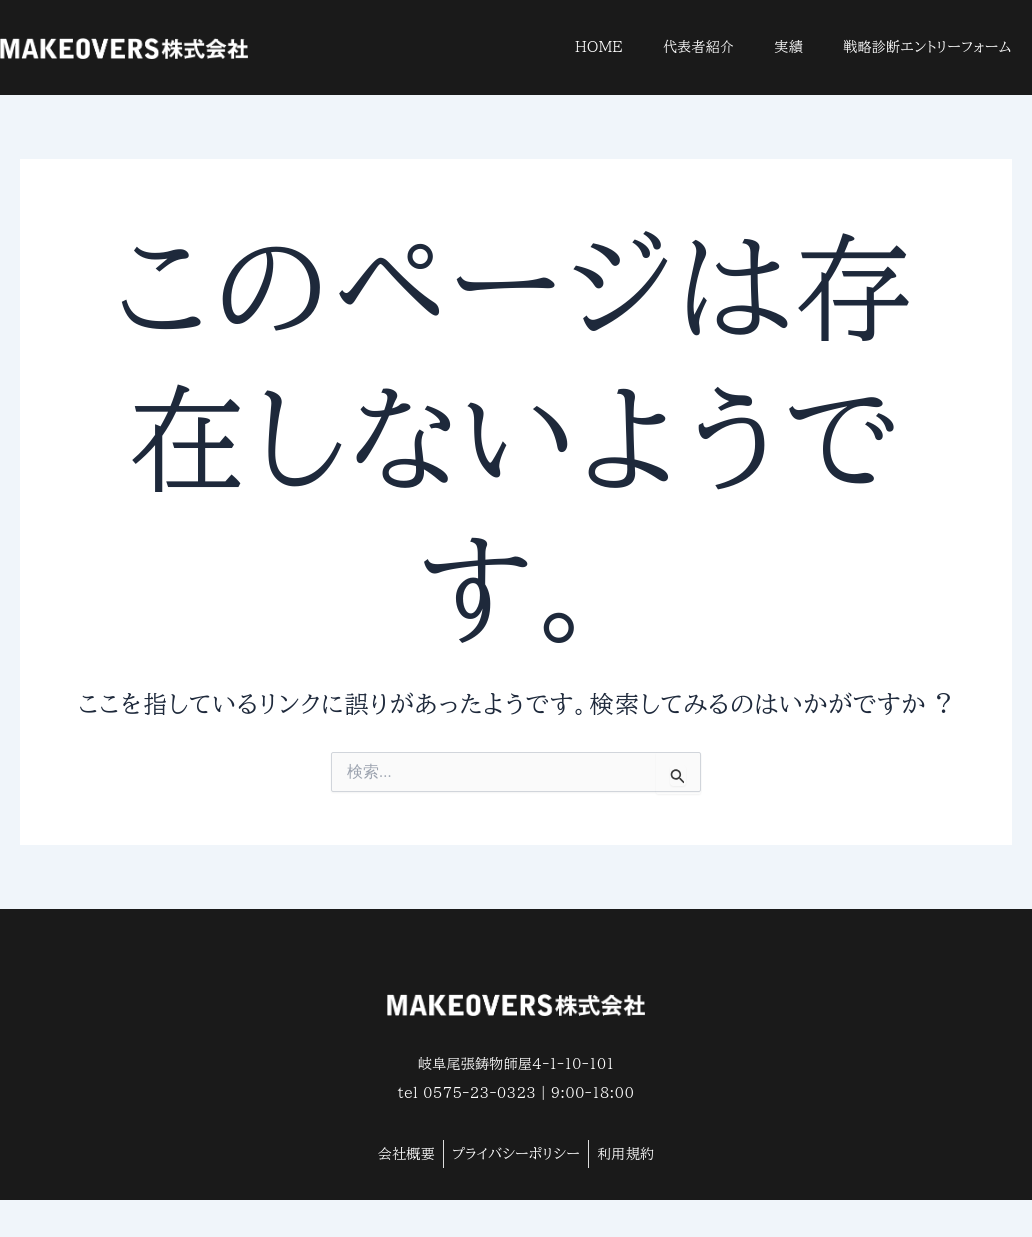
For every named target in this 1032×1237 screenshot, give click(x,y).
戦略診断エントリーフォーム (927, 47)
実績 (789, 47)
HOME (599, 47)
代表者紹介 (699, 47)
